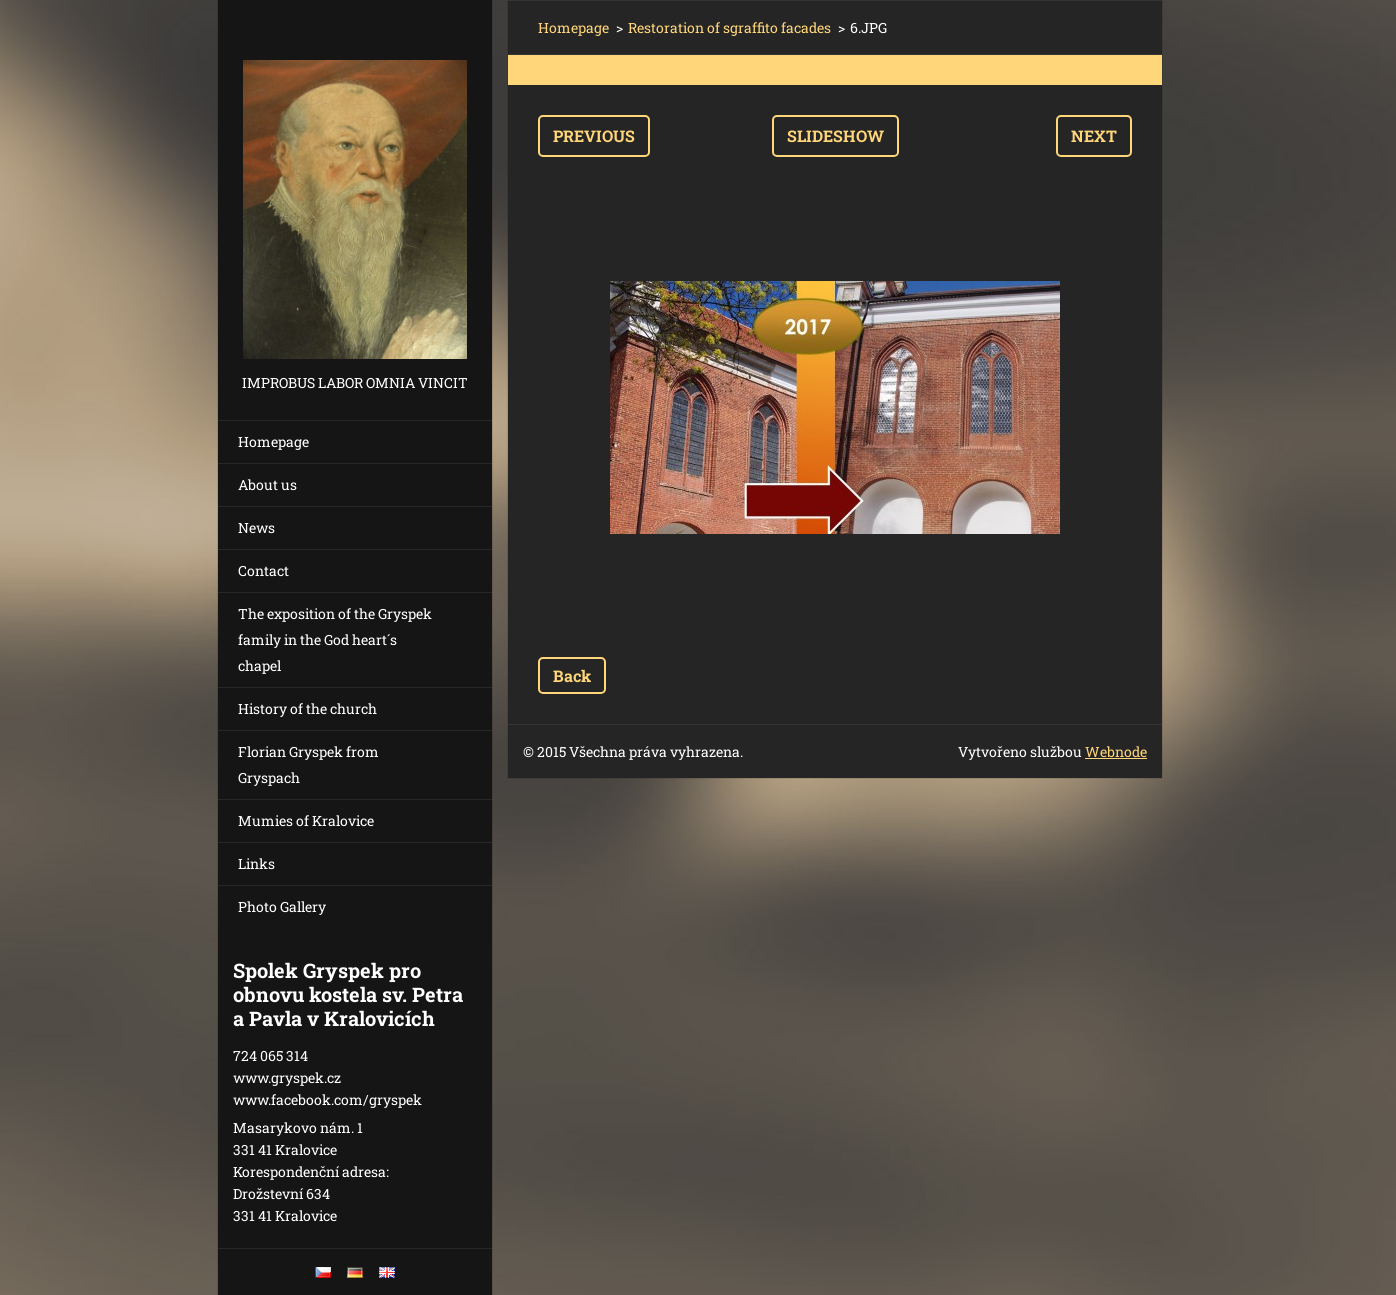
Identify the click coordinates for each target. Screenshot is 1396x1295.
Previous (594, 135)
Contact (263, 570)
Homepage (273, 441)
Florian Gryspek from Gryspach (308, 764)
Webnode (1116, 751)
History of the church (307, 708)
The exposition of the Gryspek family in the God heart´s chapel (335, 639)
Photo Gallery (282, 906)
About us (267, 484)
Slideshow (835, 135)
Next (1094, 135)
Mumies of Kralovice (306, 820)
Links (256, 863)
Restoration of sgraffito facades (729, 27)
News (256, 527)
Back (572, 675)
